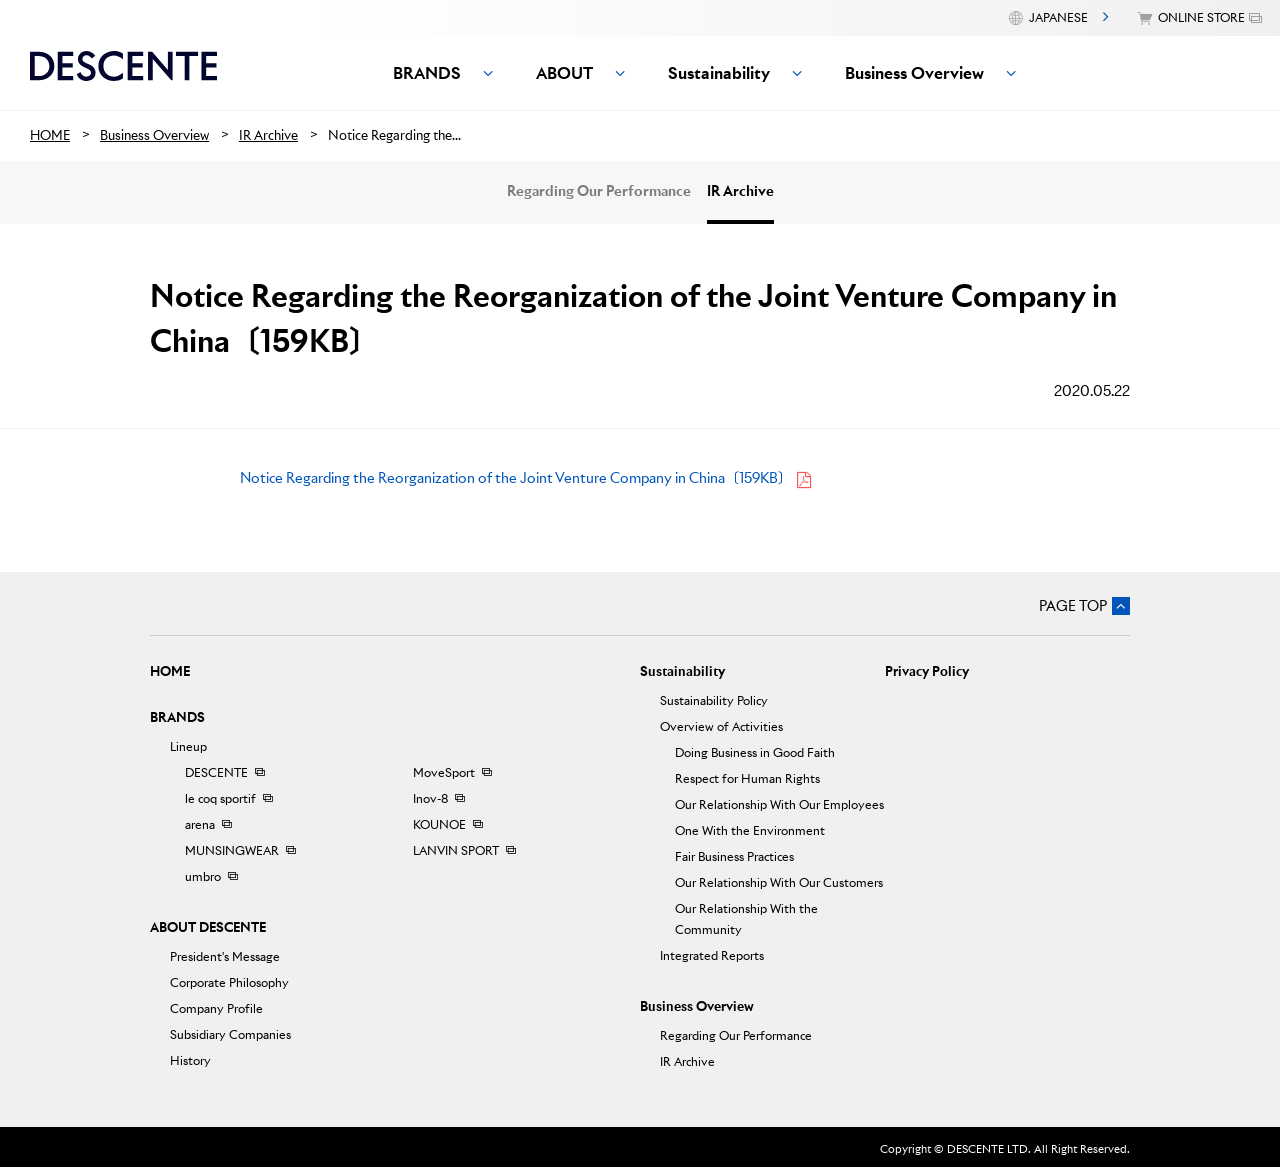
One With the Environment (750, 830)
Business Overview (697, 1006)
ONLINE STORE (1201, 17)
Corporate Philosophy (229, 982)
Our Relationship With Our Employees (779, 804)
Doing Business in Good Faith (755, 752)
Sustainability (682, 671)
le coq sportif (220, 798)
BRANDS (177, 717)
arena (200, 824)
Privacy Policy (927, 671)
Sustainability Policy (714, 700)
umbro (203, 876)
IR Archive (740, 191)
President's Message (225, 956)
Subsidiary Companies (230, 1034)
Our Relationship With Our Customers (779, 882)
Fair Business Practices (734, 856)
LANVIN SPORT (456, 850)
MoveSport (444, 772)
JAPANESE (1058, 17)
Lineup (188, 746)
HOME (170, 671)
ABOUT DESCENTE (208, 927)
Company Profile (216, 1008)
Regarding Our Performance (599, 191)
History (190, 1060)
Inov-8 (430, 798)
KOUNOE (439, 824)
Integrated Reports (712, 955)
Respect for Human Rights (747, 778)
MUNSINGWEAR (232, 850)
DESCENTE (216, 772)
